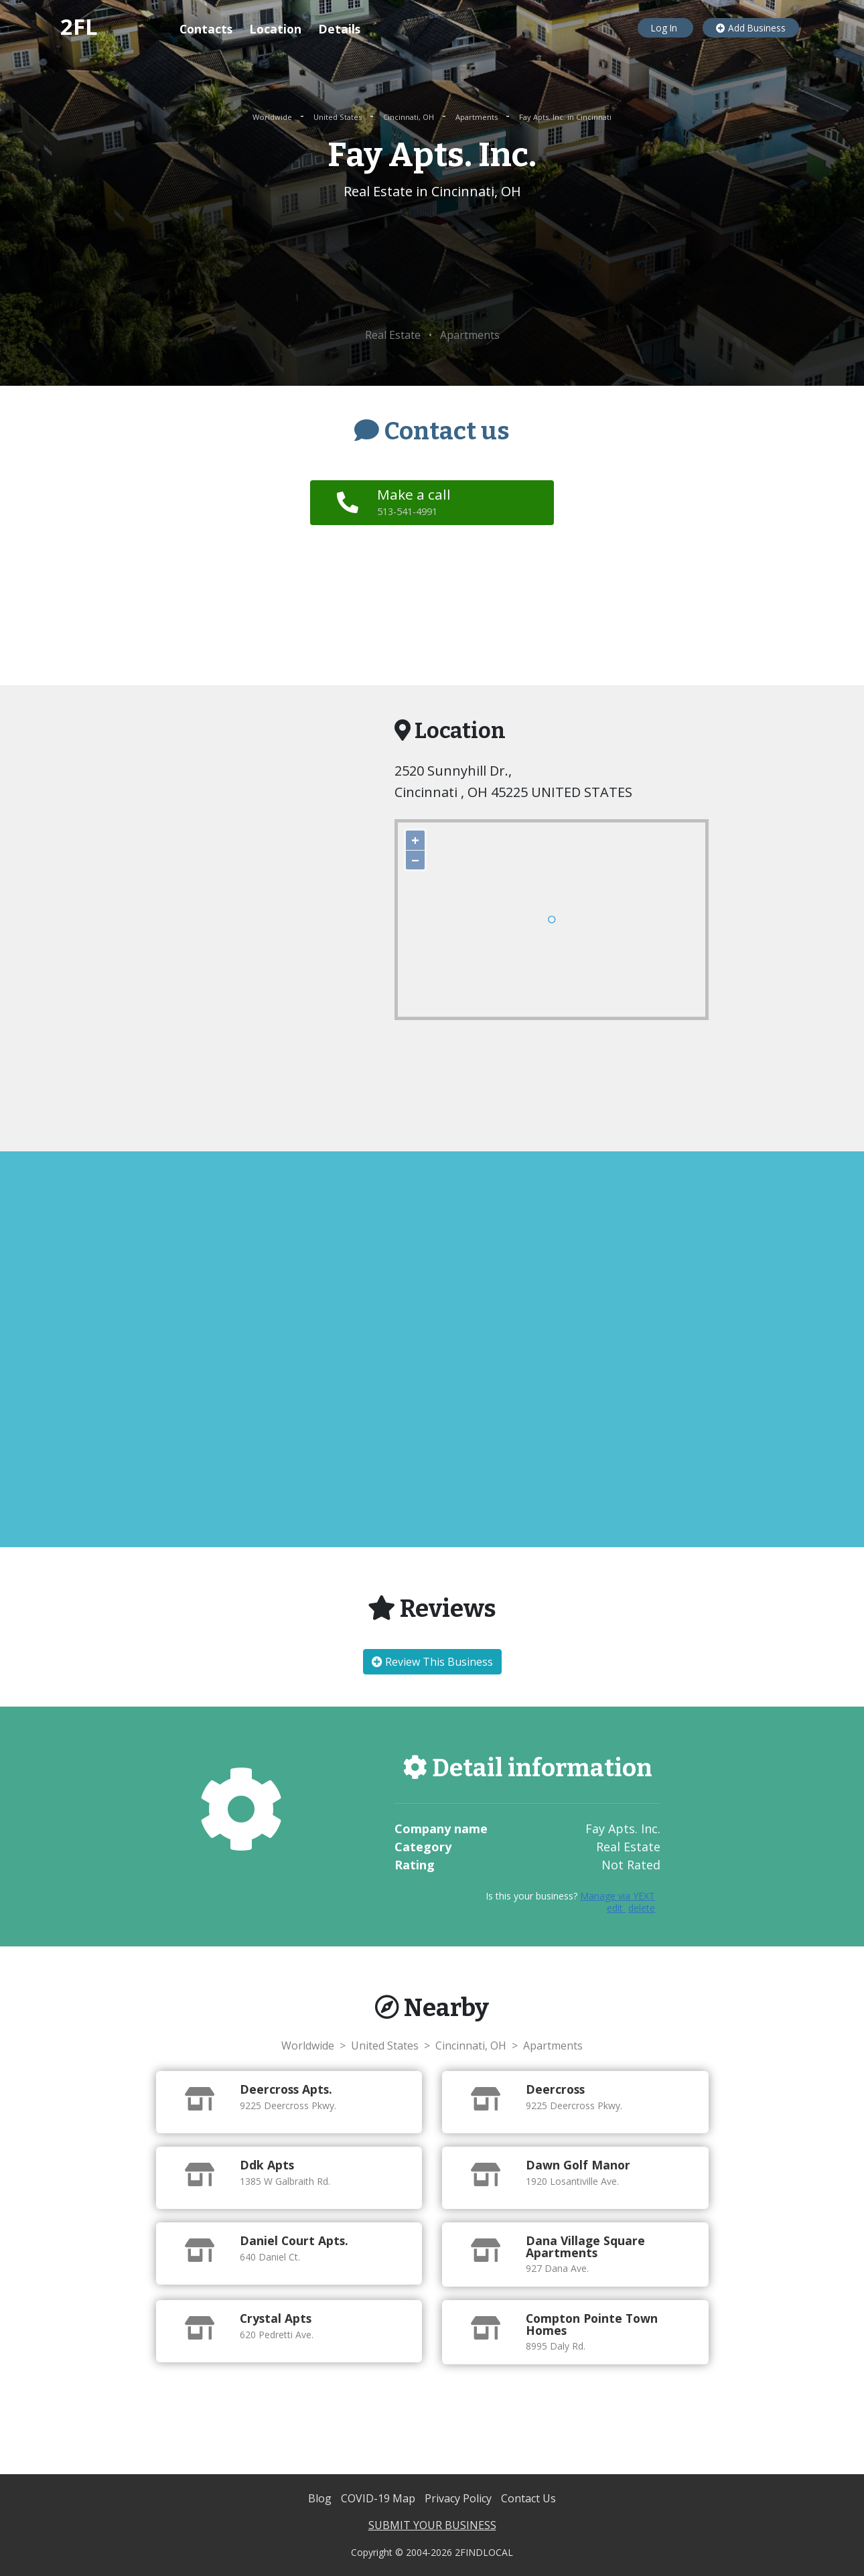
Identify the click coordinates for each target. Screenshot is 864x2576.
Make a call (416, 501)
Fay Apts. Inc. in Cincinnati (565, 117)
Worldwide (273, 117)
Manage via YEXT (617, 1895)
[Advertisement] (432, 264)
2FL (79, 26)
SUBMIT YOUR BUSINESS (432, 2525)
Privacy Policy (459, 2498)
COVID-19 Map (379, 2498)
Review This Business (432, 1661)
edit (616, 1908)
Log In (665, 27)
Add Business (751, 27)
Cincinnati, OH (409, 117)
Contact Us (528, 2498)
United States (338, 117)
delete (641, 1908)
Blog (321, 2498)
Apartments (477, 117)
